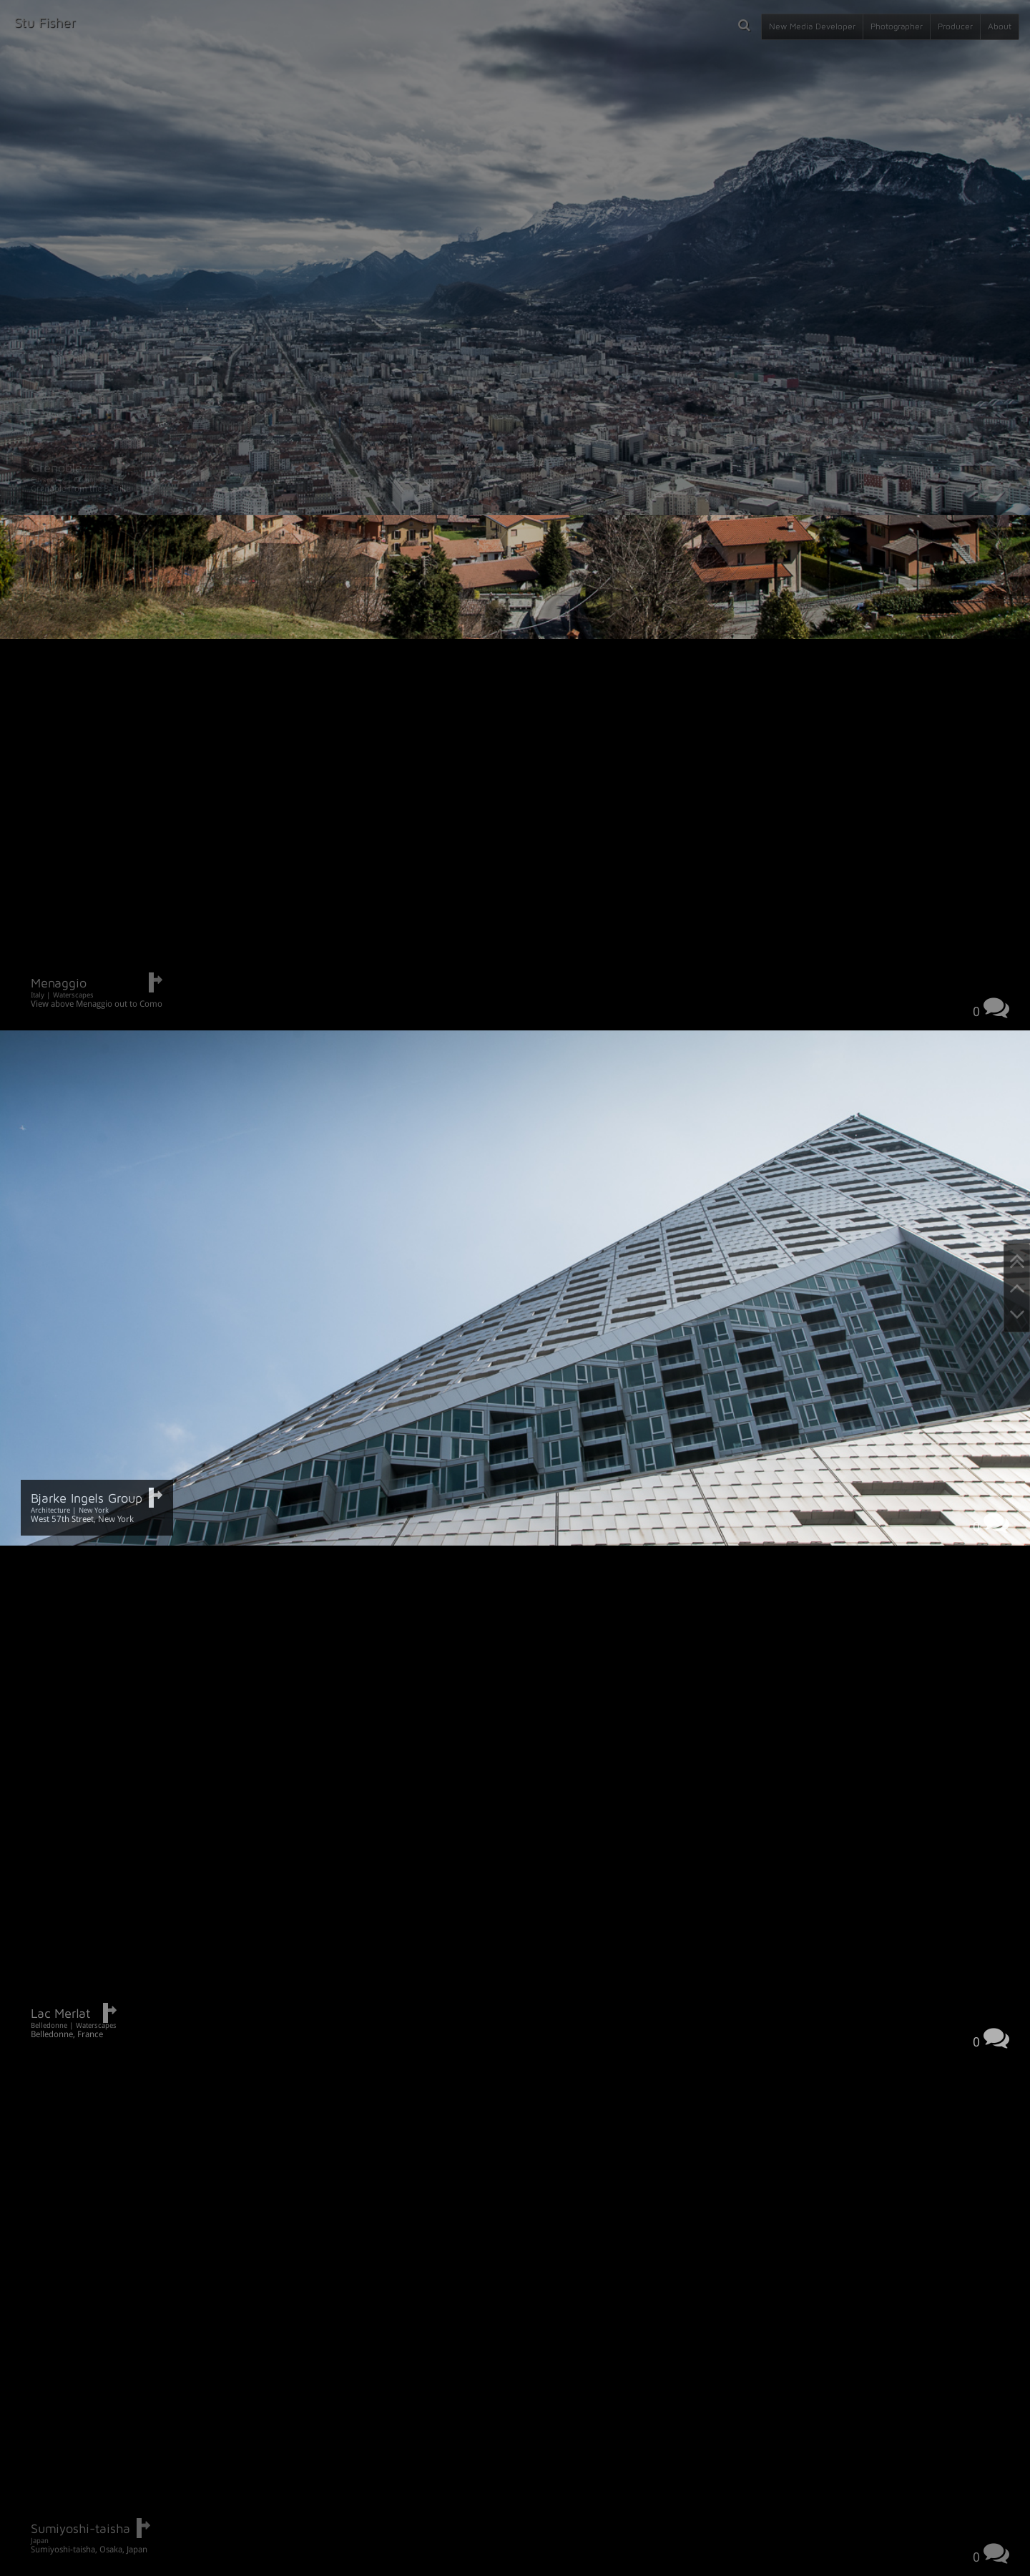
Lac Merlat (60, 2013)
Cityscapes (48, 480)
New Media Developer (812, 26)
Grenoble (56, 467)
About (999, 26)
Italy (37, 995)
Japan (40, 2541)
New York (94, 1510)
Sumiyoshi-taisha (80, 2528)
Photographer (896, 26)
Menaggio (59, 982)
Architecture (50, 1510)
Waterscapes (73, 995)
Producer (955, 26)
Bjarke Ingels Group (86, 1498)
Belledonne (49, 2025)
